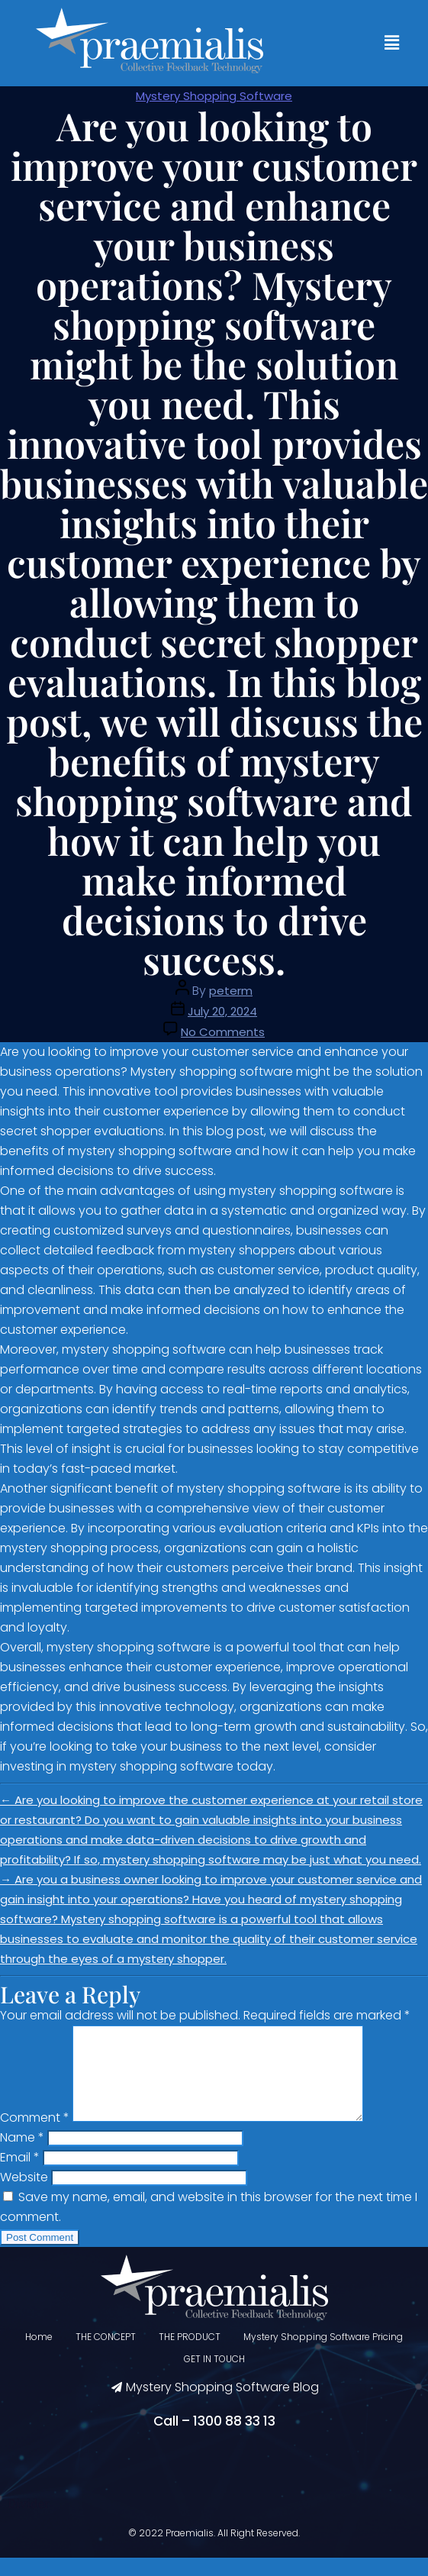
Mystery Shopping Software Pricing (323, 2354)
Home (39, 2354)
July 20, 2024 (222, 1011)
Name (22, 2155)
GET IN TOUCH (214, 2377)
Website (24, 2195)
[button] (392, 42)
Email (20, 2175)
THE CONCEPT (106, 2354)
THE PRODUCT (189, 2354)
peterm (231, 991)
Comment (34, 2136)
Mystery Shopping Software (214, 96)
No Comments (223, 1032)
